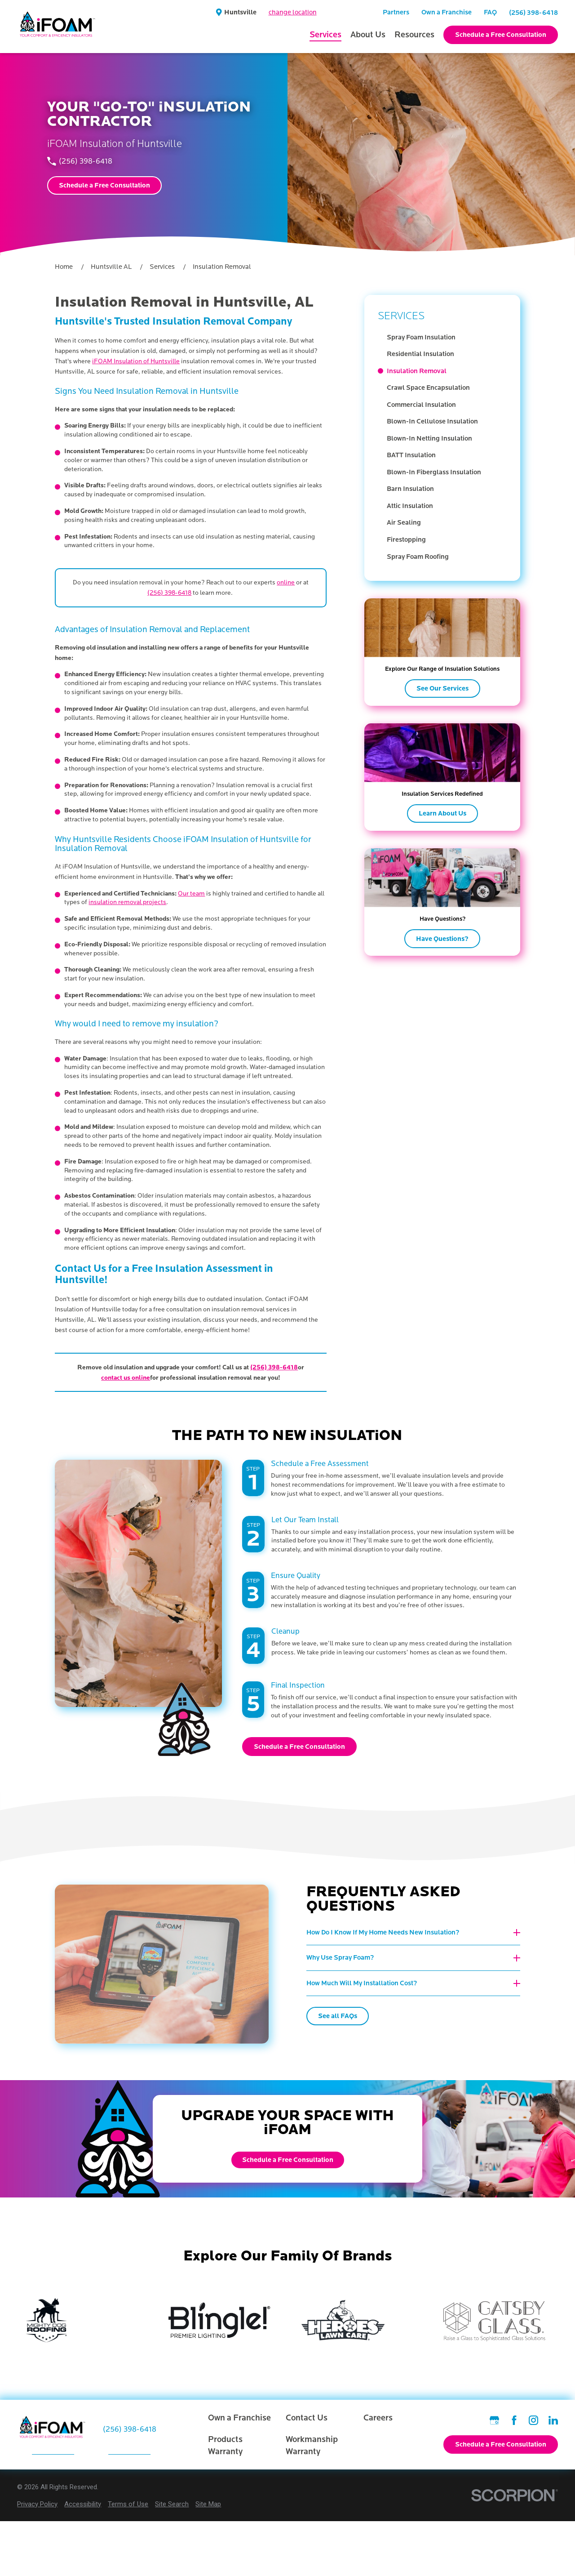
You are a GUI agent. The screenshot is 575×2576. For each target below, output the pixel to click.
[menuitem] (447, 337)
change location (293, 12)
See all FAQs (348, 2016)
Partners (396, 12)
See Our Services (442, 688)
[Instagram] (533, 2420)
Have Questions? (442, 939)
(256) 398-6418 (533, 13)
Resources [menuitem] (414, 35)
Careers (378, 2418)
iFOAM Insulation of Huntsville (136, 361)
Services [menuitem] (325, 35)
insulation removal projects (127, 902)
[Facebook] (514, 2420)
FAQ (490, 12)
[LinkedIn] (553, 2420)
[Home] (58, 26)
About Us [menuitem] (367, 35)
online (286, 582)
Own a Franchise (446, 12)
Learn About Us (442, 813)
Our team (191, 893)
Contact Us (306, 2418)
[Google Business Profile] (494, 2420)
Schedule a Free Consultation (500, 35)
